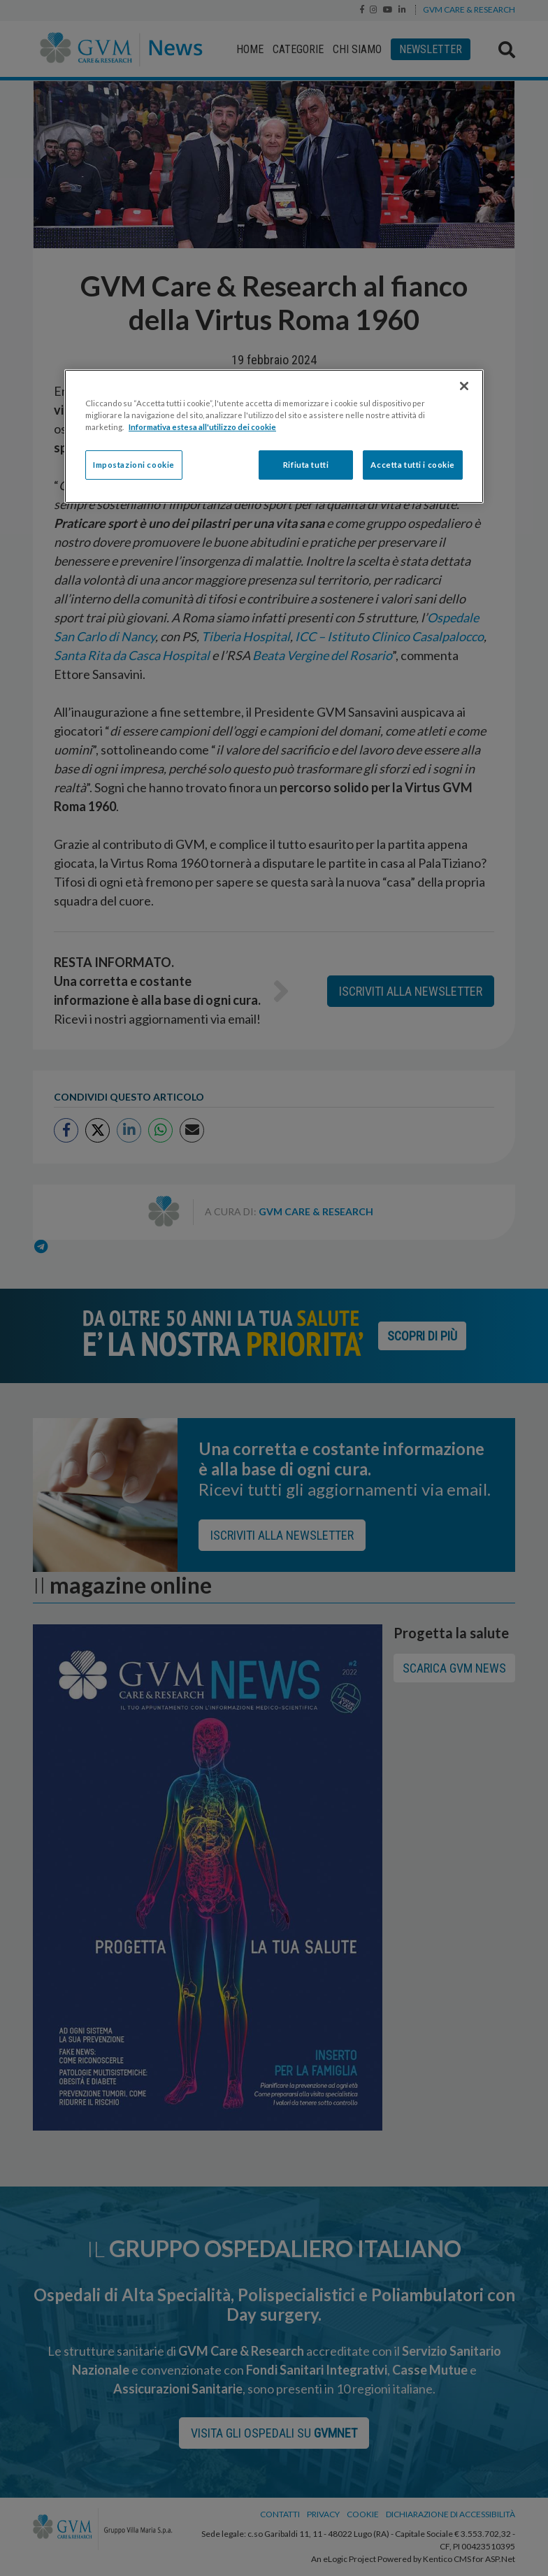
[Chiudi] (464, 386)
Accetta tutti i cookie (412, 464)
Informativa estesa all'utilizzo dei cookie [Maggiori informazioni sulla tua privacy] (202, 426)
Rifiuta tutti (306, 464)
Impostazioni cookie (134, 464)
